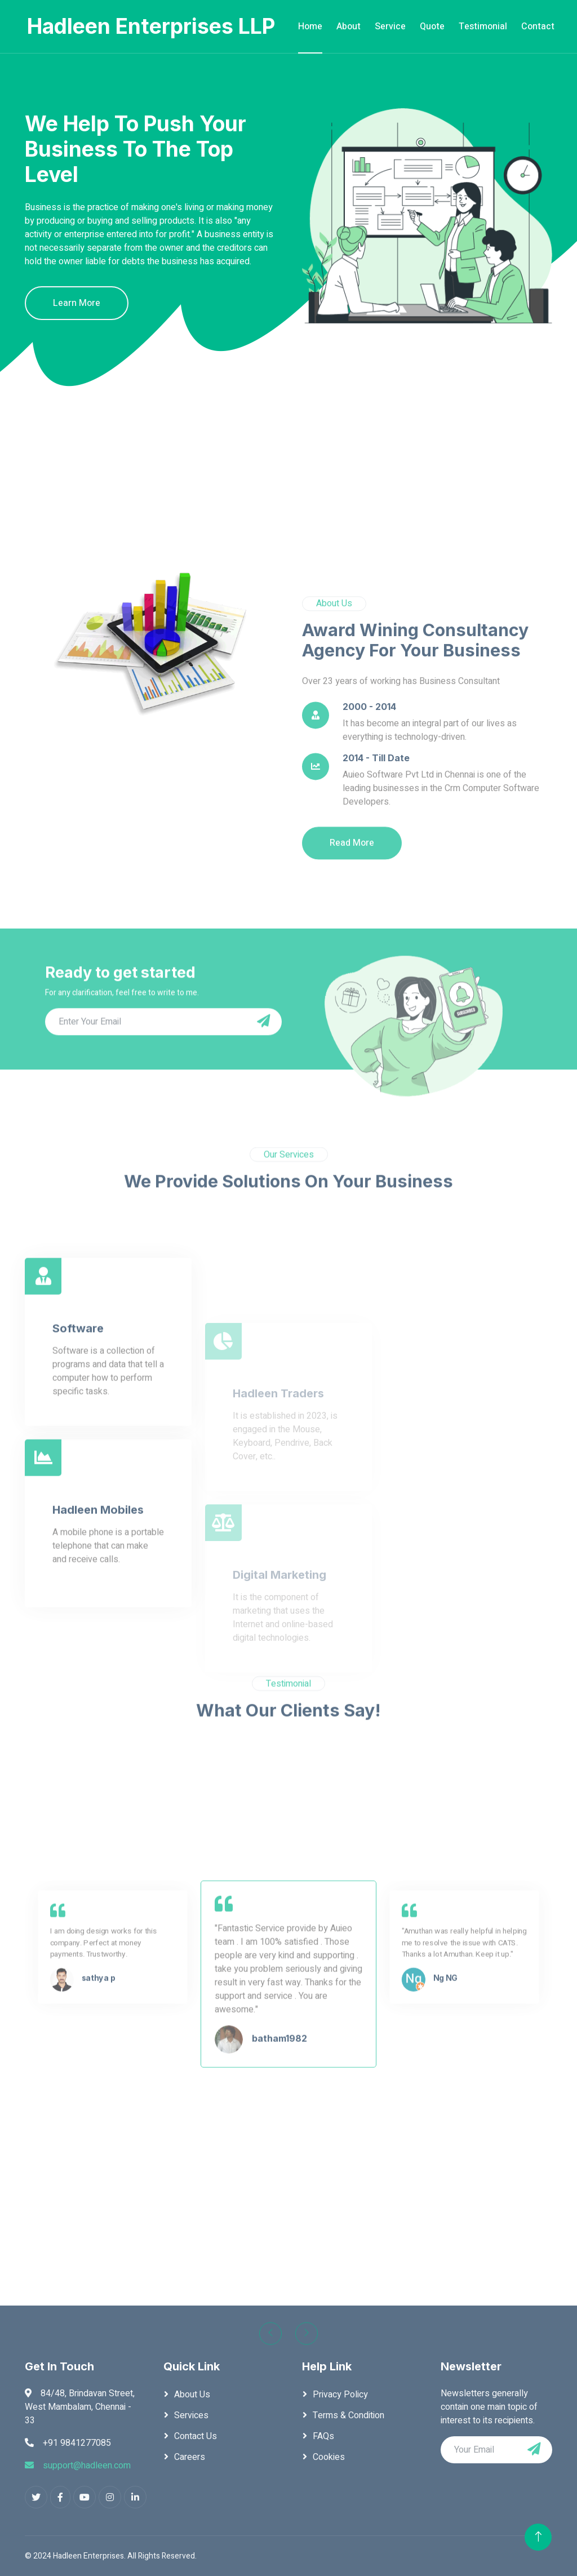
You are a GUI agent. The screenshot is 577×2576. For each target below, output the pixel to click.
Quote (432, 26)
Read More (352, 982)
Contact (537, 26)
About (348, 26)
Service (390, 26)
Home (310, 26)
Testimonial (483, 26)
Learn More (76, 303)
